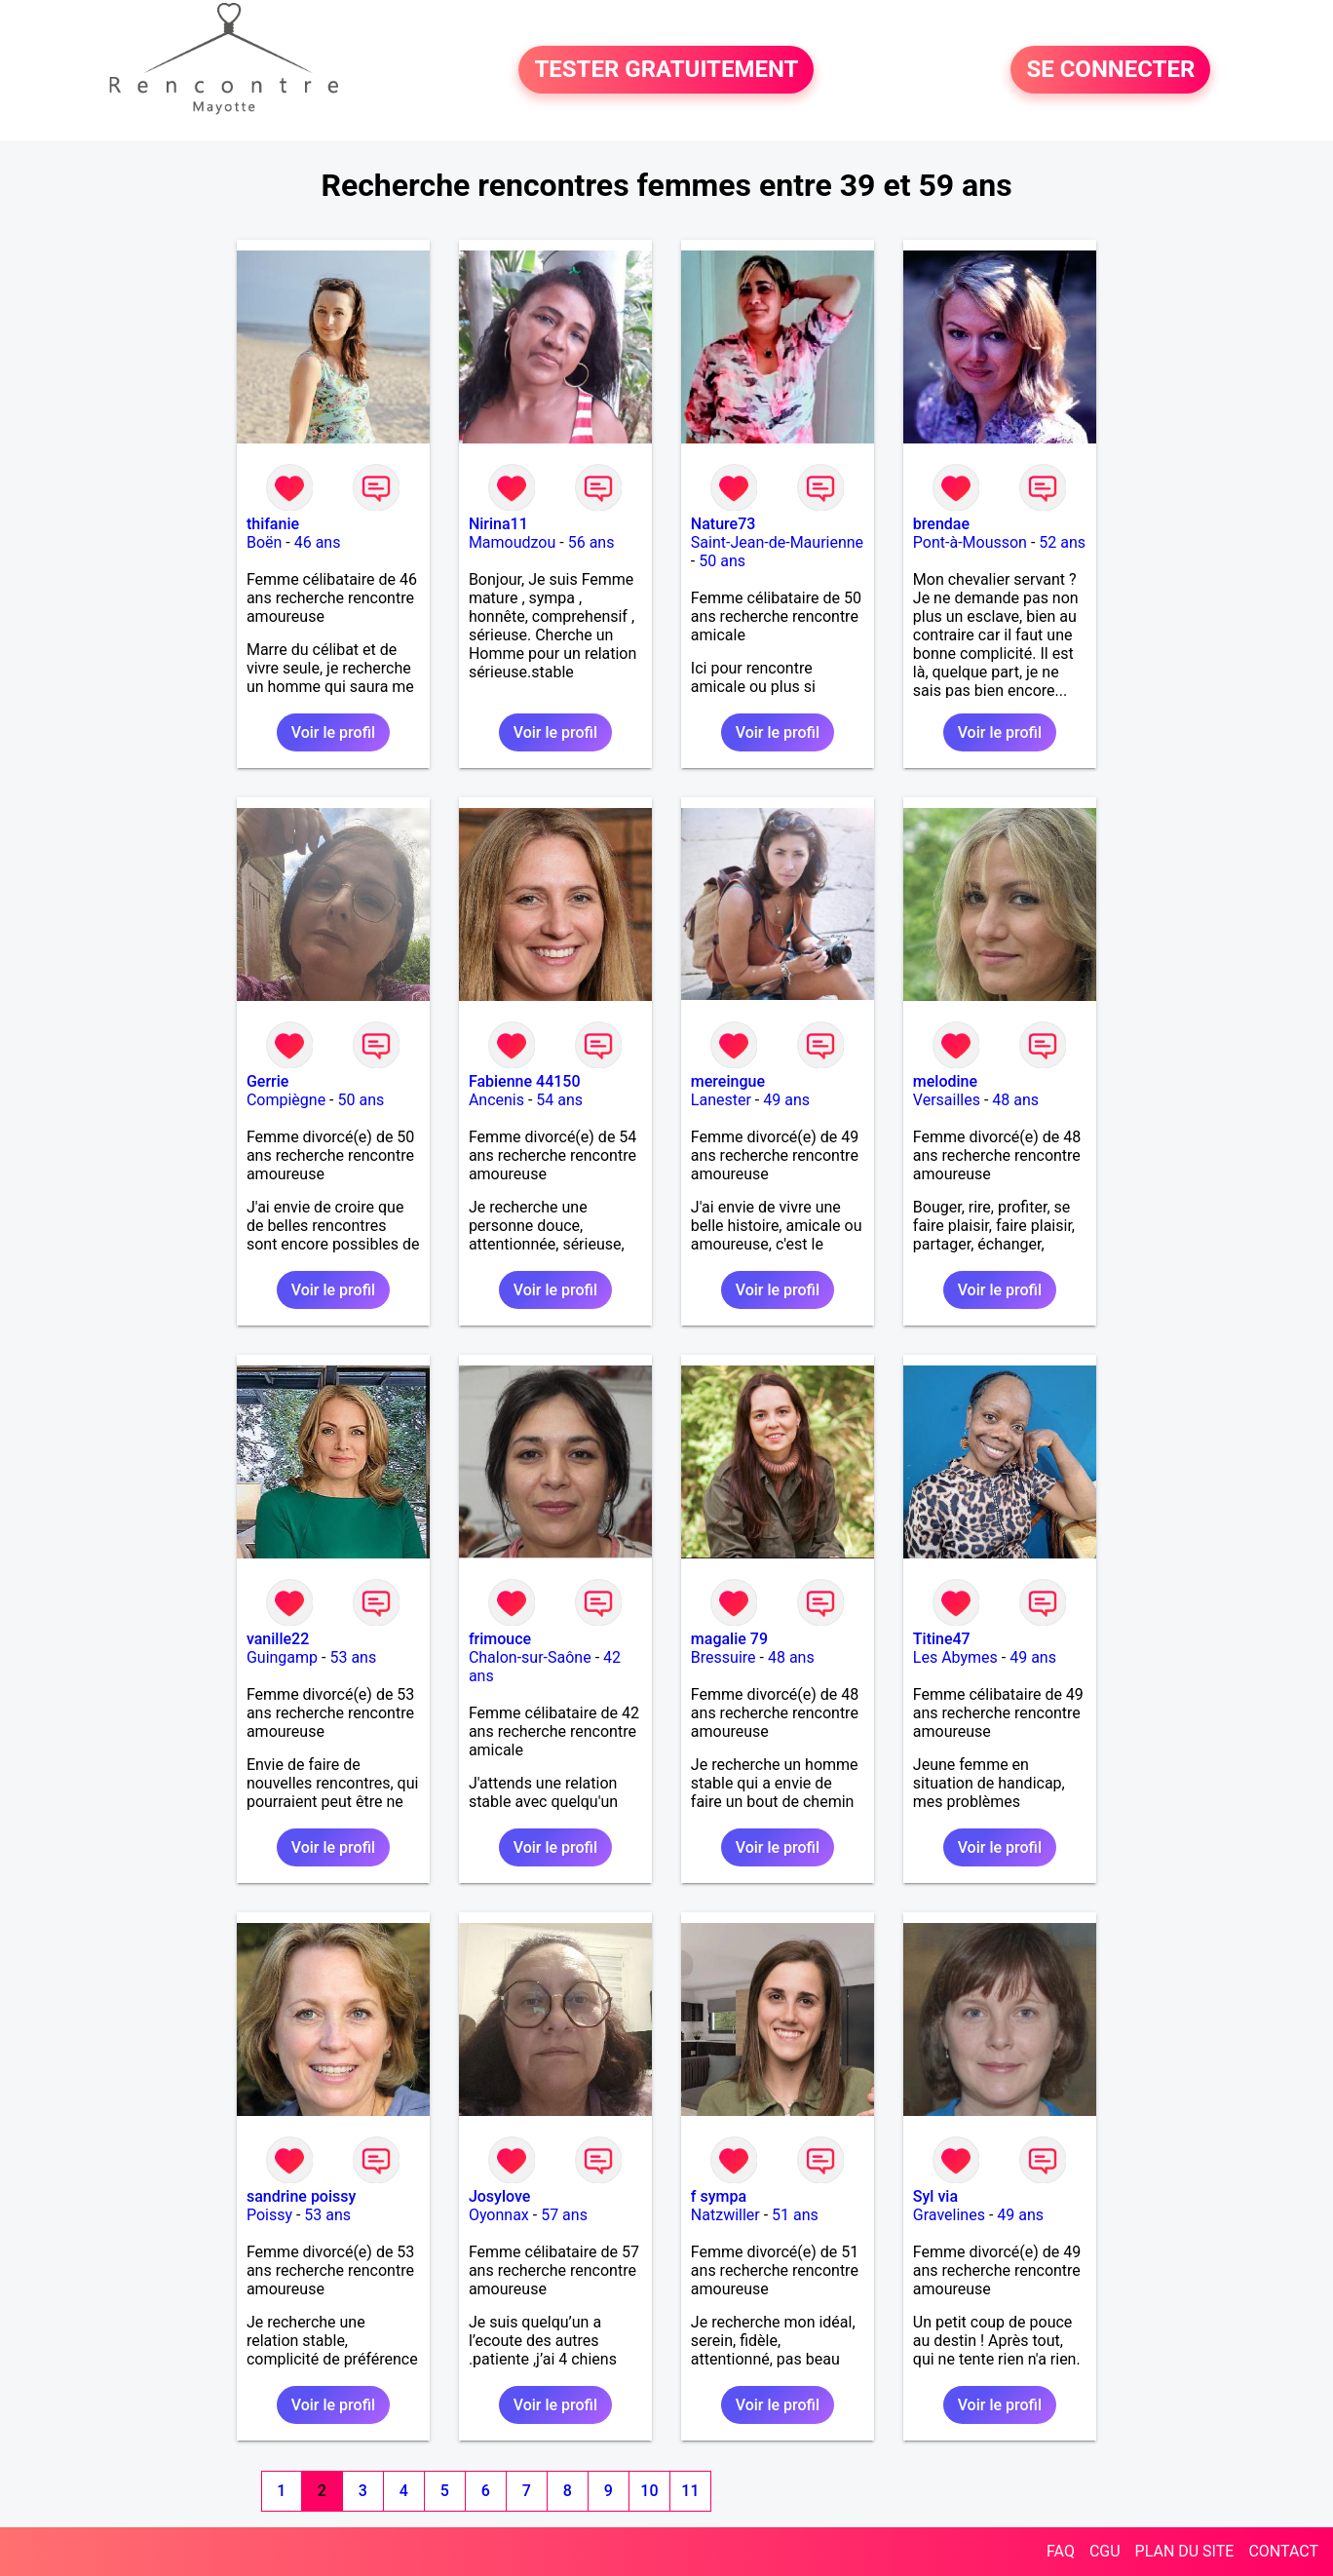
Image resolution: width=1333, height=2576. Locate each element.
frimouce (500, 1639)
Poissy (269, 2215)
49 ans (786, 1100)
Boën (264, 542)
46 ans (317, 542)
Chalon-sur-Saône (530, 1657)
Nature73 (723, 524)
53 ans (352, 1657)
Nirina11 (498, 524)
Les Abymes (955, 1657)
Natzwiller (725, 2215)
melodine (945, 1081)
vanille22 (278, 1639)
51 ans (795, 2215)
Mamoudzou (512, 542)
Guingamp (282, 1657)
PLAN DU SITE (1185, 2551)
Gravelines (949, 2215)
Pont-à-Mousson (970, 542)
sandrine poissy (301, 2196)
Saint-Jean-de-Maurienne (777, 542)
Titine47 (942, 1639)
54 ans (559, 1100)
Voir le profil (333, 732)
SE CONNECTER (1110, 70)
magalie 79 (729, 1639)
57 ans (564, 2215)
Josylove (499, 2196)
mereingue (728, 1081)
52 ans (1062, 542)
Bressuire (723, 1657)
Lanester (721, 1100)
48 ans (1015, 1100)
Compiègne (286, 1100)
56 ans (591, 542)
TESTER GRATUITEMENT (666, 70)
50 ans (722, 561)
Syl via (935, 2196)
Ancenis (496, 1100)
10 (649, 2490)
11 (690, 2490)
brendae (941, 524)
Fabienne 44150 (525, 1081)
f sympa (718, 2196)
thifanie (273, 524)
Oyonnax (499, 2215)
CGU (1105, 2551)
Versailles (946, 1100)
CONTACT (1283, 2551)
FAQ (1061, 2551)
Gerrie (267, 1081)
